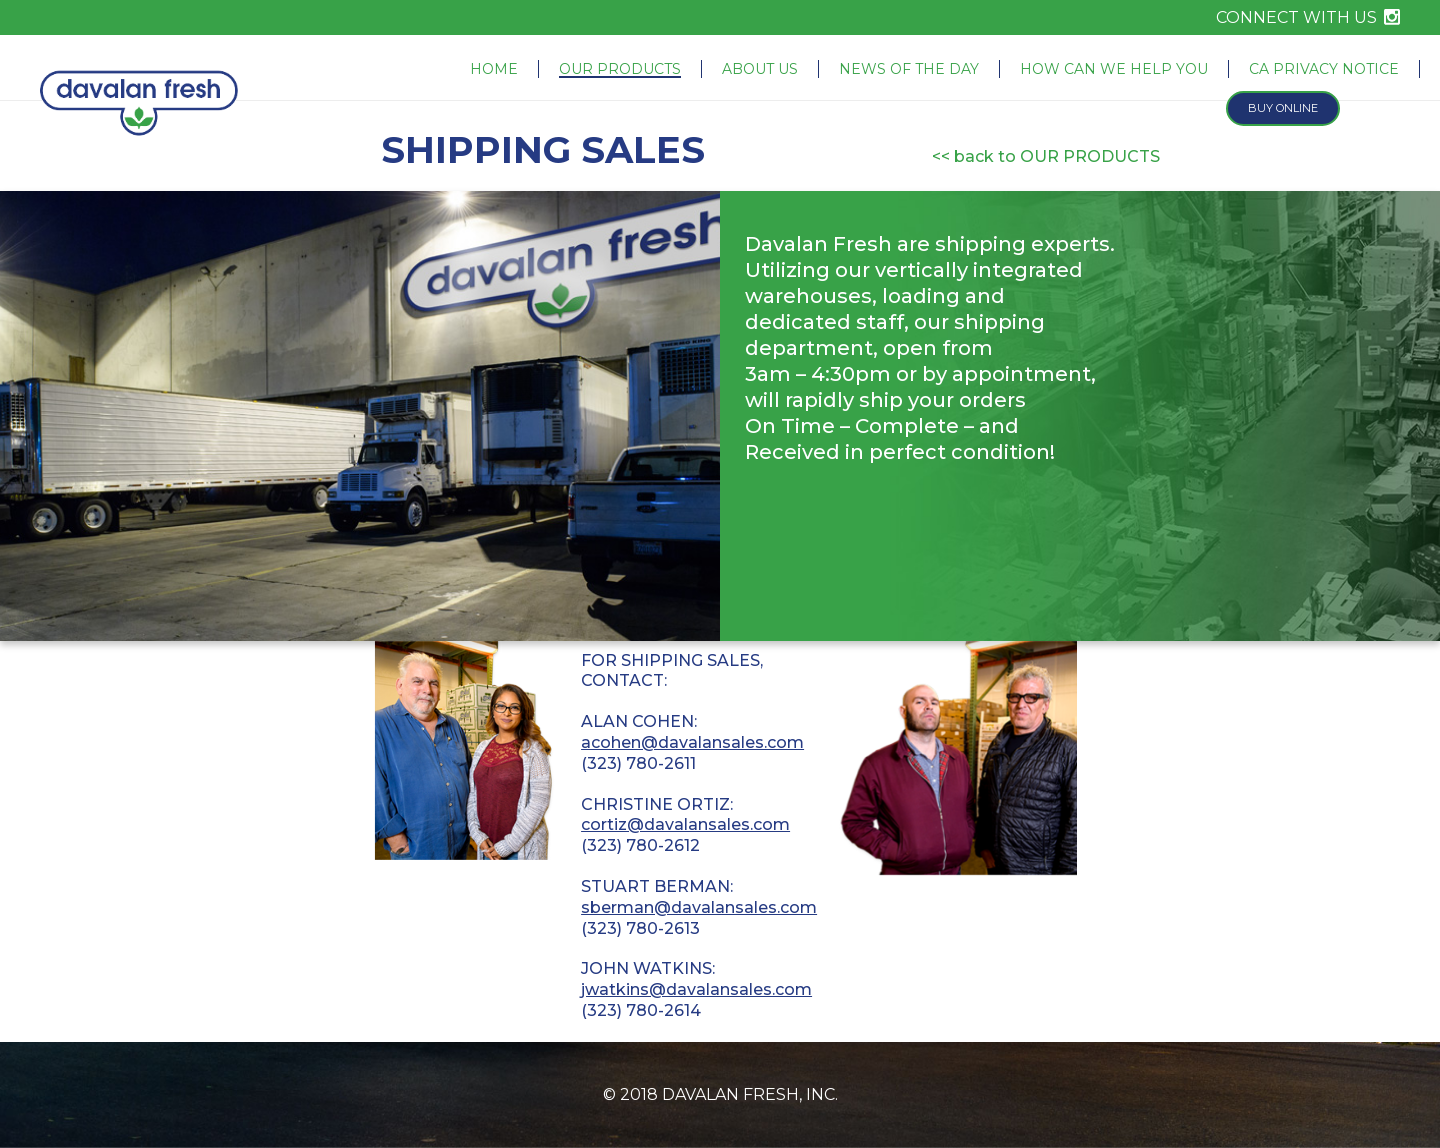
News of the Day (909, 69)
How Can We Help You (1114, 69)
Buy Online (1283, 108)
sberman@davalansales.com (699, 907)
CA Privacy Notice (1324, 69)
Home (494, 69)
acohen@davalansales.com (692, 742)
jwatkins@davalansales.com (696, 989)
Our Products (620, 69)
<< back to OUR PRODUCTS (1046, 156)
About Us (760, 69)
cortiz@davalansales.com (685, 824)
